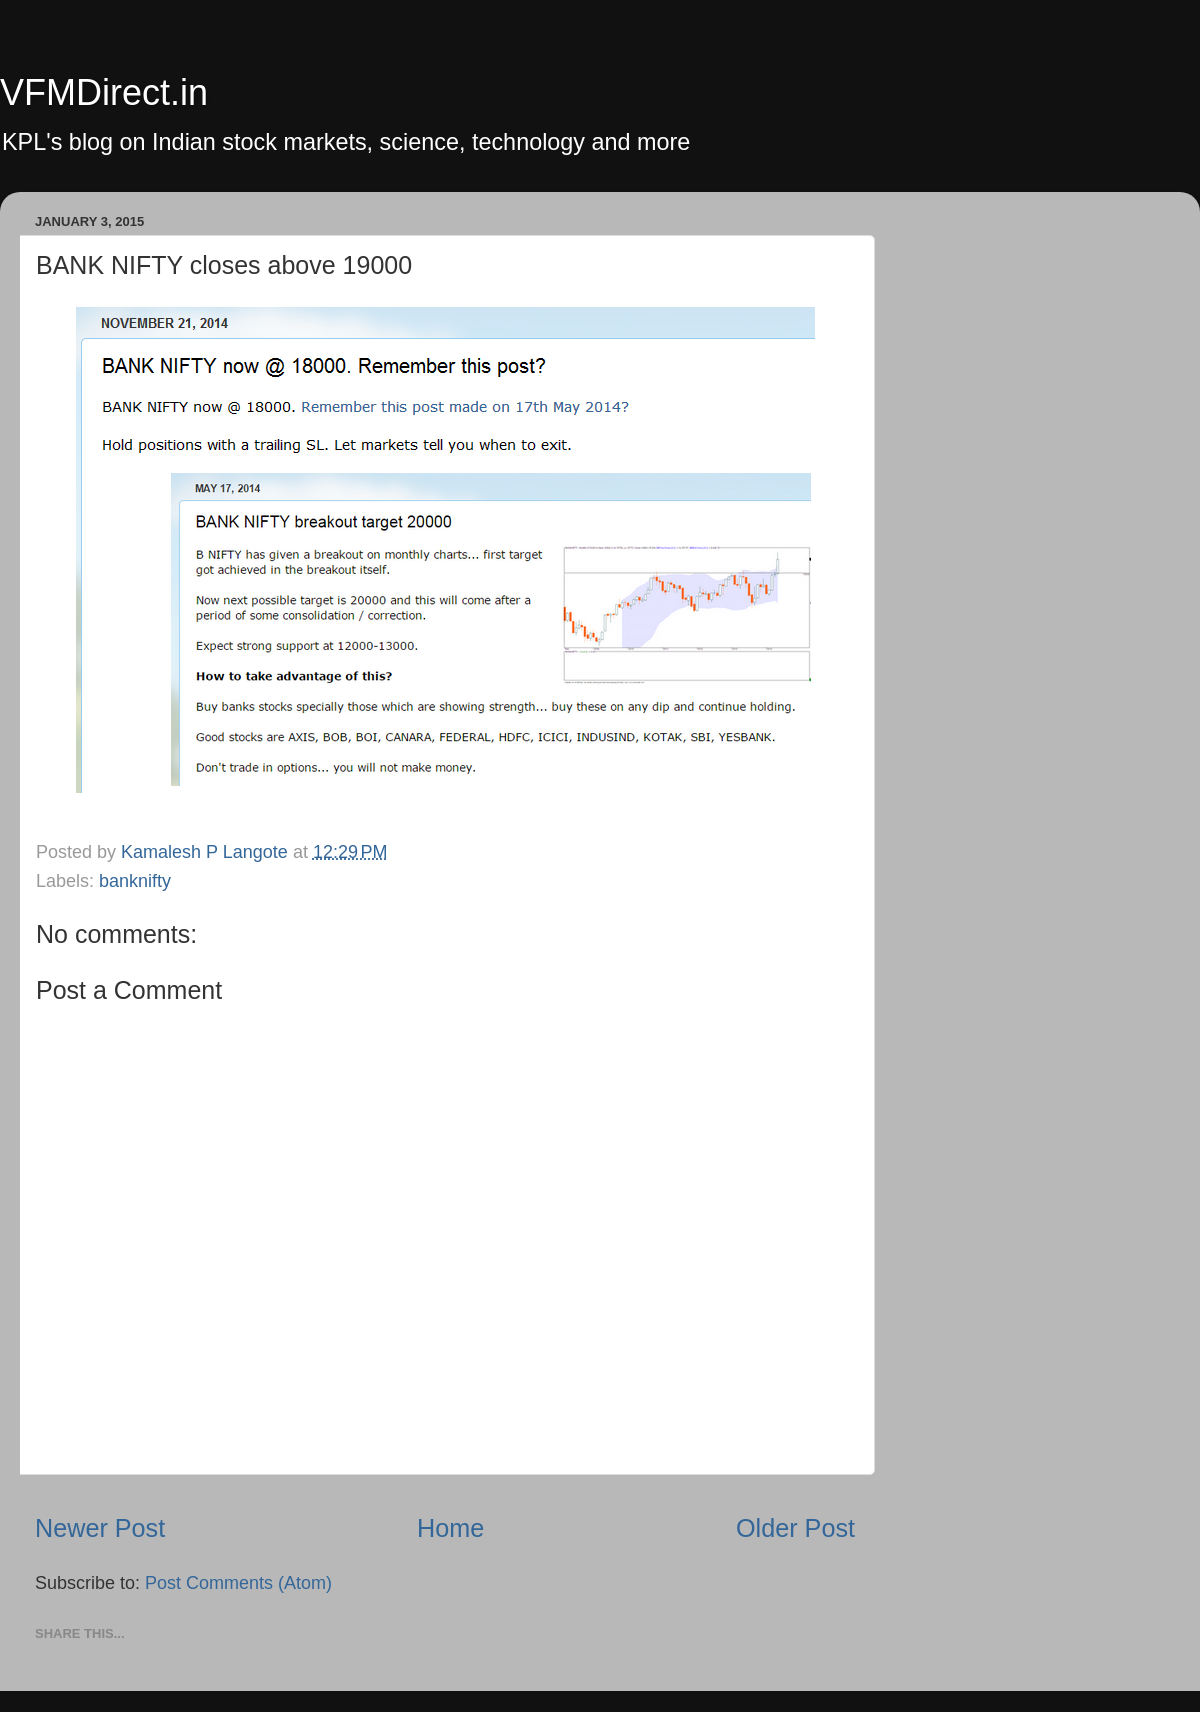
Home (450, 1528)
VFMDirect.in (104, 92)
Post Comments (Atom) (238, 1583)
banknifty (135, 881)
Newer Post (100, 1528)
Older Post (795, 1528)
